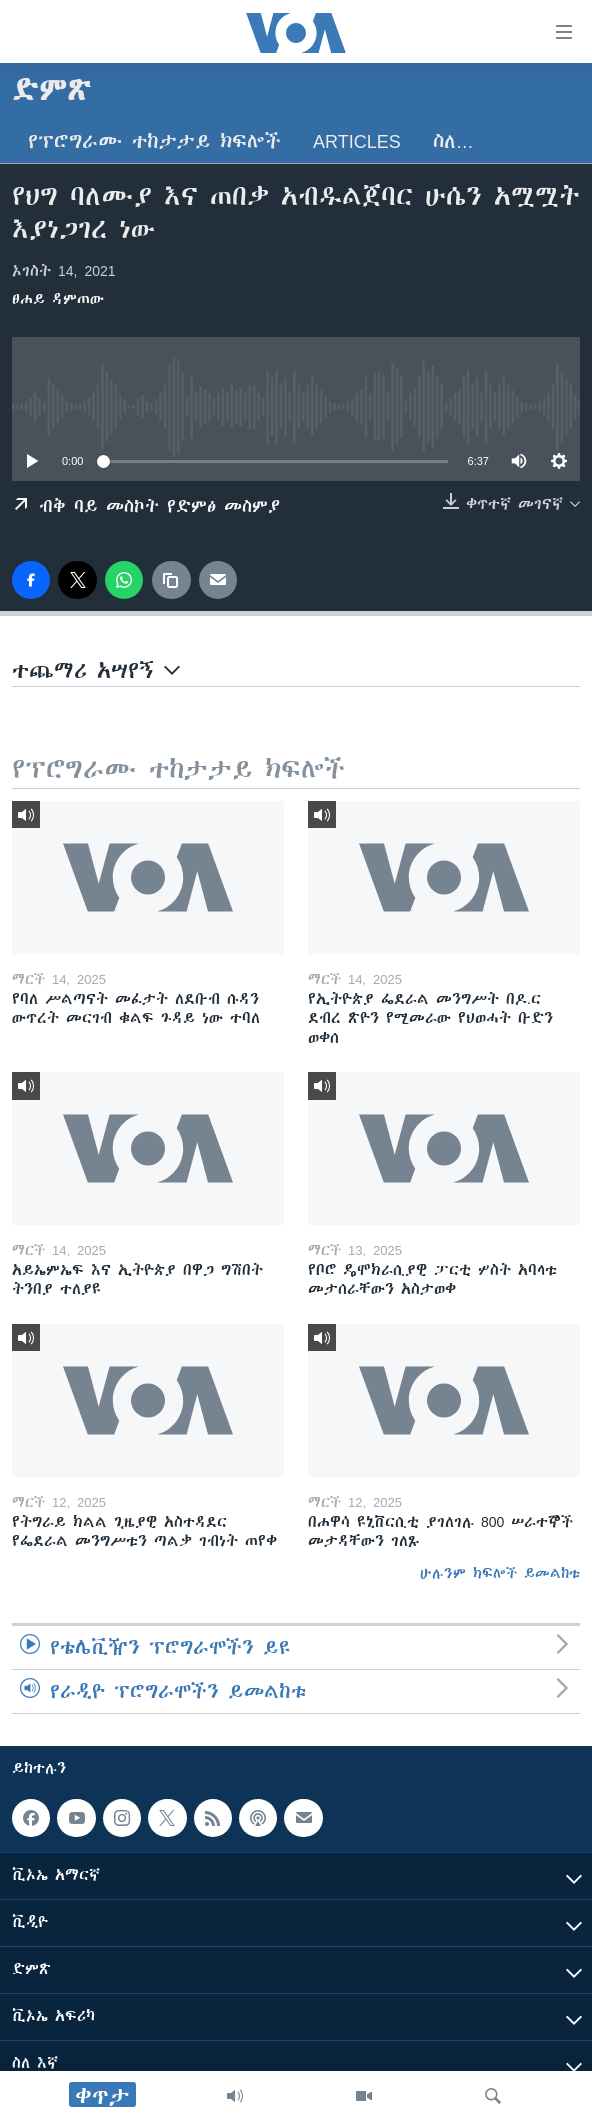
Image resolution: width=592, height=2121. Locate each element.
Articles (357, 141)
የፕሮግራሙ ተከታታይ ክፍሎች (154, 141)
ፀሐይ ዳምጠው (58, 299)
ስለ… (453, 141)
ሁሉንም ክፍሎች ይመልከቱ (500, 1573)
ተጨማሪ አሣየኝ (96, 670)
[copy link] (171, 580)
